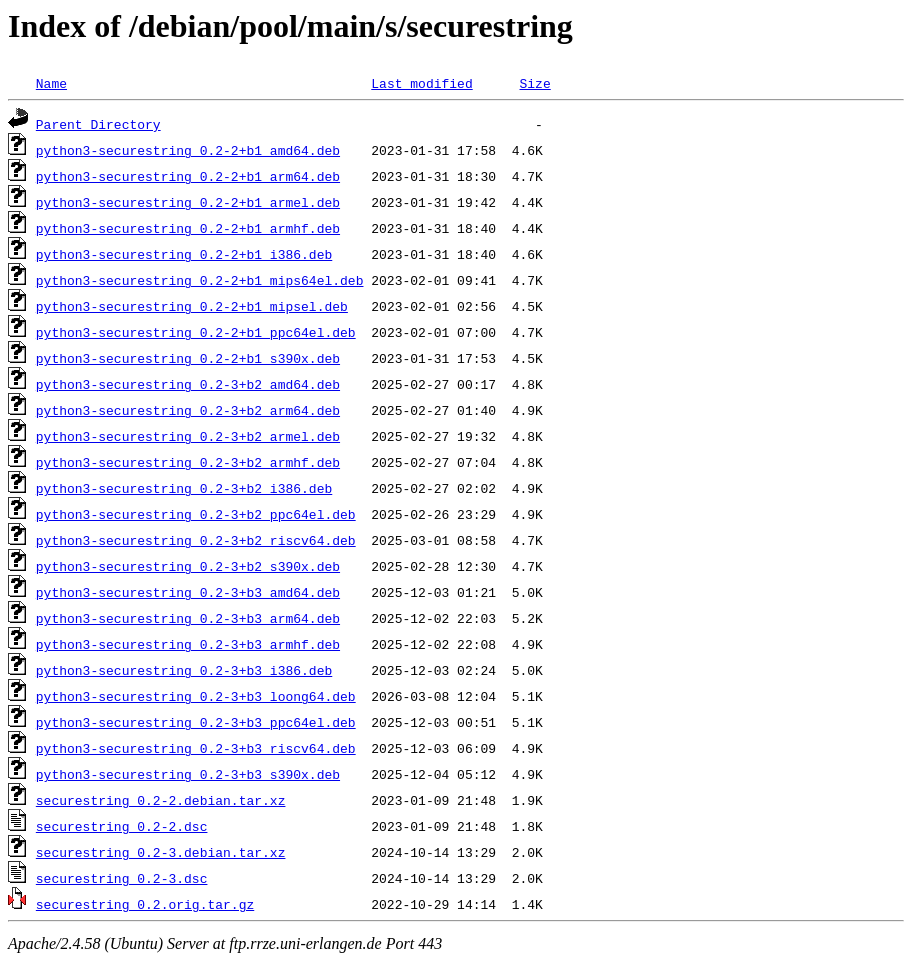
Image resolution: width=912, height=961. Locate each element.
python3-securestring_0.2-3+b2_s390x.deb (188, 566)
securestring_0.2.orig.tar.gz (145, 904)
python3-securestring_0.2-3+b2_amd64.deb (188, 384)
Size (534, 83)
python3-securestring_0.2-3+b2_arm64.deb (188, 410)
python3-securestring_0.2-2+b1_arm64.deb (188, 176)
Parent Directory (98, 124)
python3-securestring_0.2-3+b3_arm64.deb (188, 618)
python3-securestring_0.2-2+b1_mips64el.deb (200, 280)
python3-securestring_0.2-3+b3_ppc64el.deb (196, 722)
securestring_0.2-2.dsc (122, 826)
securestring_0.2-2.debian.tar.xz (161, 800)
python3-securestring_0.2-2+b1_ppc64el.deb (196, 332)
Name (51, 83)
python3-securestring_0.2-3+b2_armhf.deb (188, 462)
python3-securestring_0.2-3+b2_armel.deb (188, 436)
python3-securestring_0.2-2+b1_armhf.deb (188, 228)
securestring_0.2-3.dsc (122, 878)
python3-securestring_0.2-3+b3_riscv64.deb (196, 748)
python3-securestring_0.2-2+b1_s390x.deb (188, 358)
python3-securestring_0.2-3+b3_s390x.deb (188, 774)
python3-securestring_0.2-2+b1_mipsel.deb (192, 306)
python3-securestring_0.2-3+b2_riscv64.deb (196, 540)
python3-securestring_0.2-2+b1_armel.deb (188, 202)
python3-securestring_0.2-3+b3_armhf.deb (188, 644)
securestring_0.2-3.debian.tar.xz (161, 852)
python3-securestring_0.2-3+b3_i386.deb (184, 670)
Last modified (421, 83)
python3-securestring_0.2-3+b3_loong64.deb (196, 696)
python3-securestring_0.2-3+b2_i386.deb (184, 488)
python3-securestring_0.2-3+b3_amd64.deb (188, 592)
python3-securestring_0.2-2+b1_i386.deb (184, 254)
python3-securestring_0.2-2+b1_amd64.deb (188, 150)
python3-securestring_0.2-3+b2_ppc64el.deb (196, 514)
